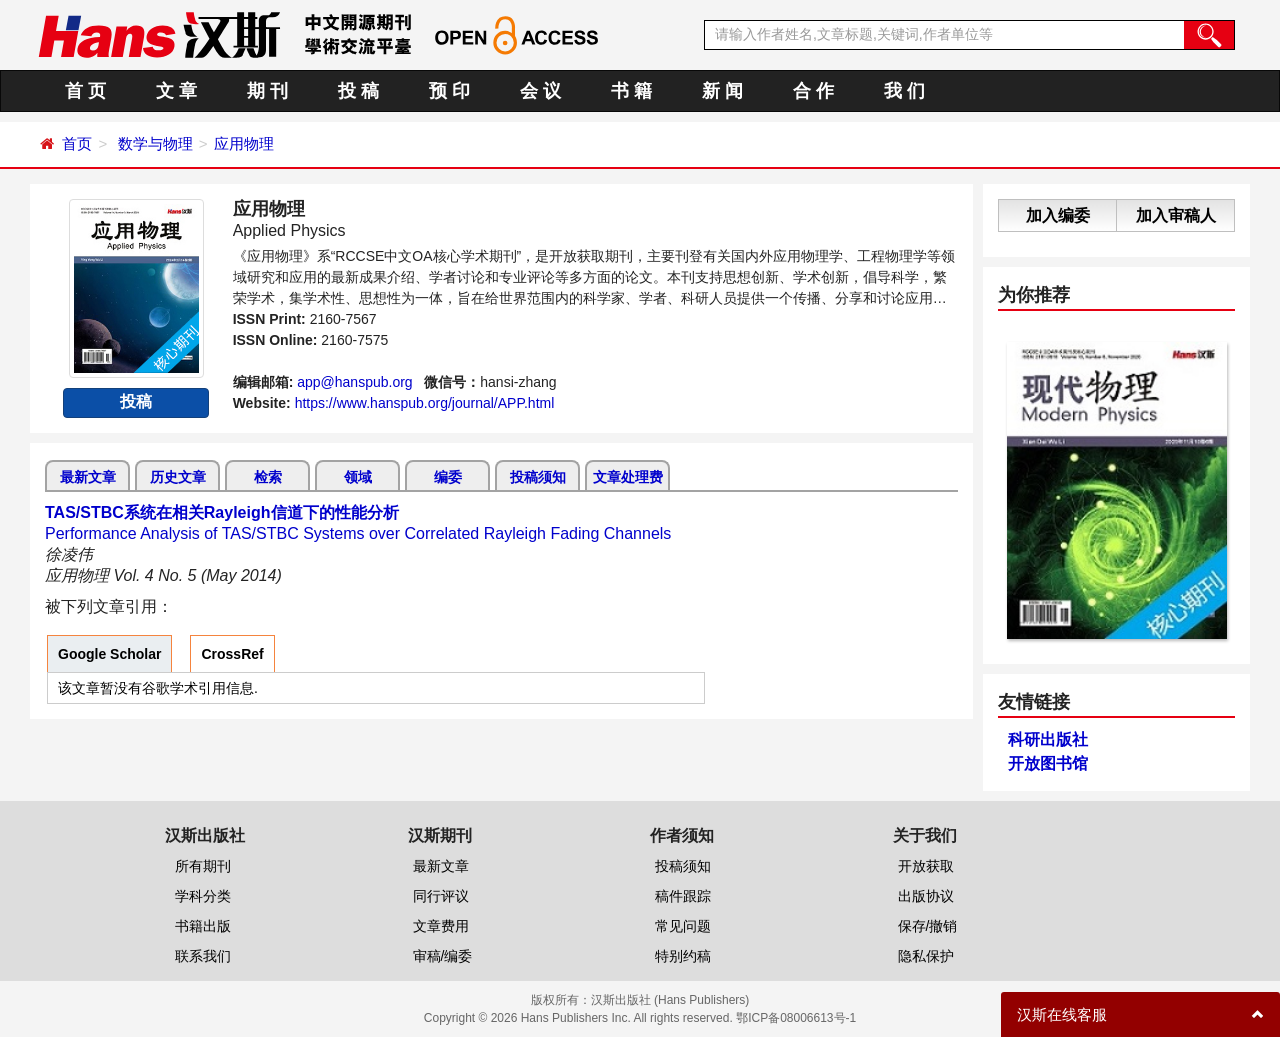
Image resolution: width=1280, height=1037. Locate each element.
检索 (268, 477)
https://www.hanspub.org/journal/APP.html (425, 403)
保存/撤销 (928, 926)
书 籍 (631, 91)
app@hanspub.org (354, 382)
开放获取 (926, 866)
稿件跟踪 (683, 896)
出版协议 (926, 896)
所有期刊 (203, 866)
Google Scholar (109, 654)
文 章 (176, 91)
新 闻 (722, 91)
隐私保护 (926, 956)
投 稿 (358, 91)
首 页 (85, 91)
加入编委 (1058, 215)
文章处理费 (628, 477)
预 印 (449, 91)
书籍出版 (203, 926)
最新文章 (88, 477)
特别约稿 (683, 956)
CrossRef (232, 654)
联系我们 (203, 956)
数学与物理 (155, 143)
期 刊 (267, 91)
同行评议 (441, 896)
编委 (448, 477)
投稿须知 (538, 477)
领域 (358, 477)
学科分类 (203, 896)
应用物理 (244, 143)
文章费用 (441, 926)
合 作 (813, 91)
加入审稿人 (1176, 215)
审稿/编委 (443, 956)
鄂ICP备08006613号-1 (796, 1018)
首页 (77, 143)
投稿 (136, 401)
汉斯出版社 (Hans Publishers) (670, 1000)
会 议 (540, 91)
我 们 (904, 91)
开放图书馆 (1048, 763)
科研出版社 (1048, 739)
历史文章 (178, 477)
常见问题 (683, 926)
